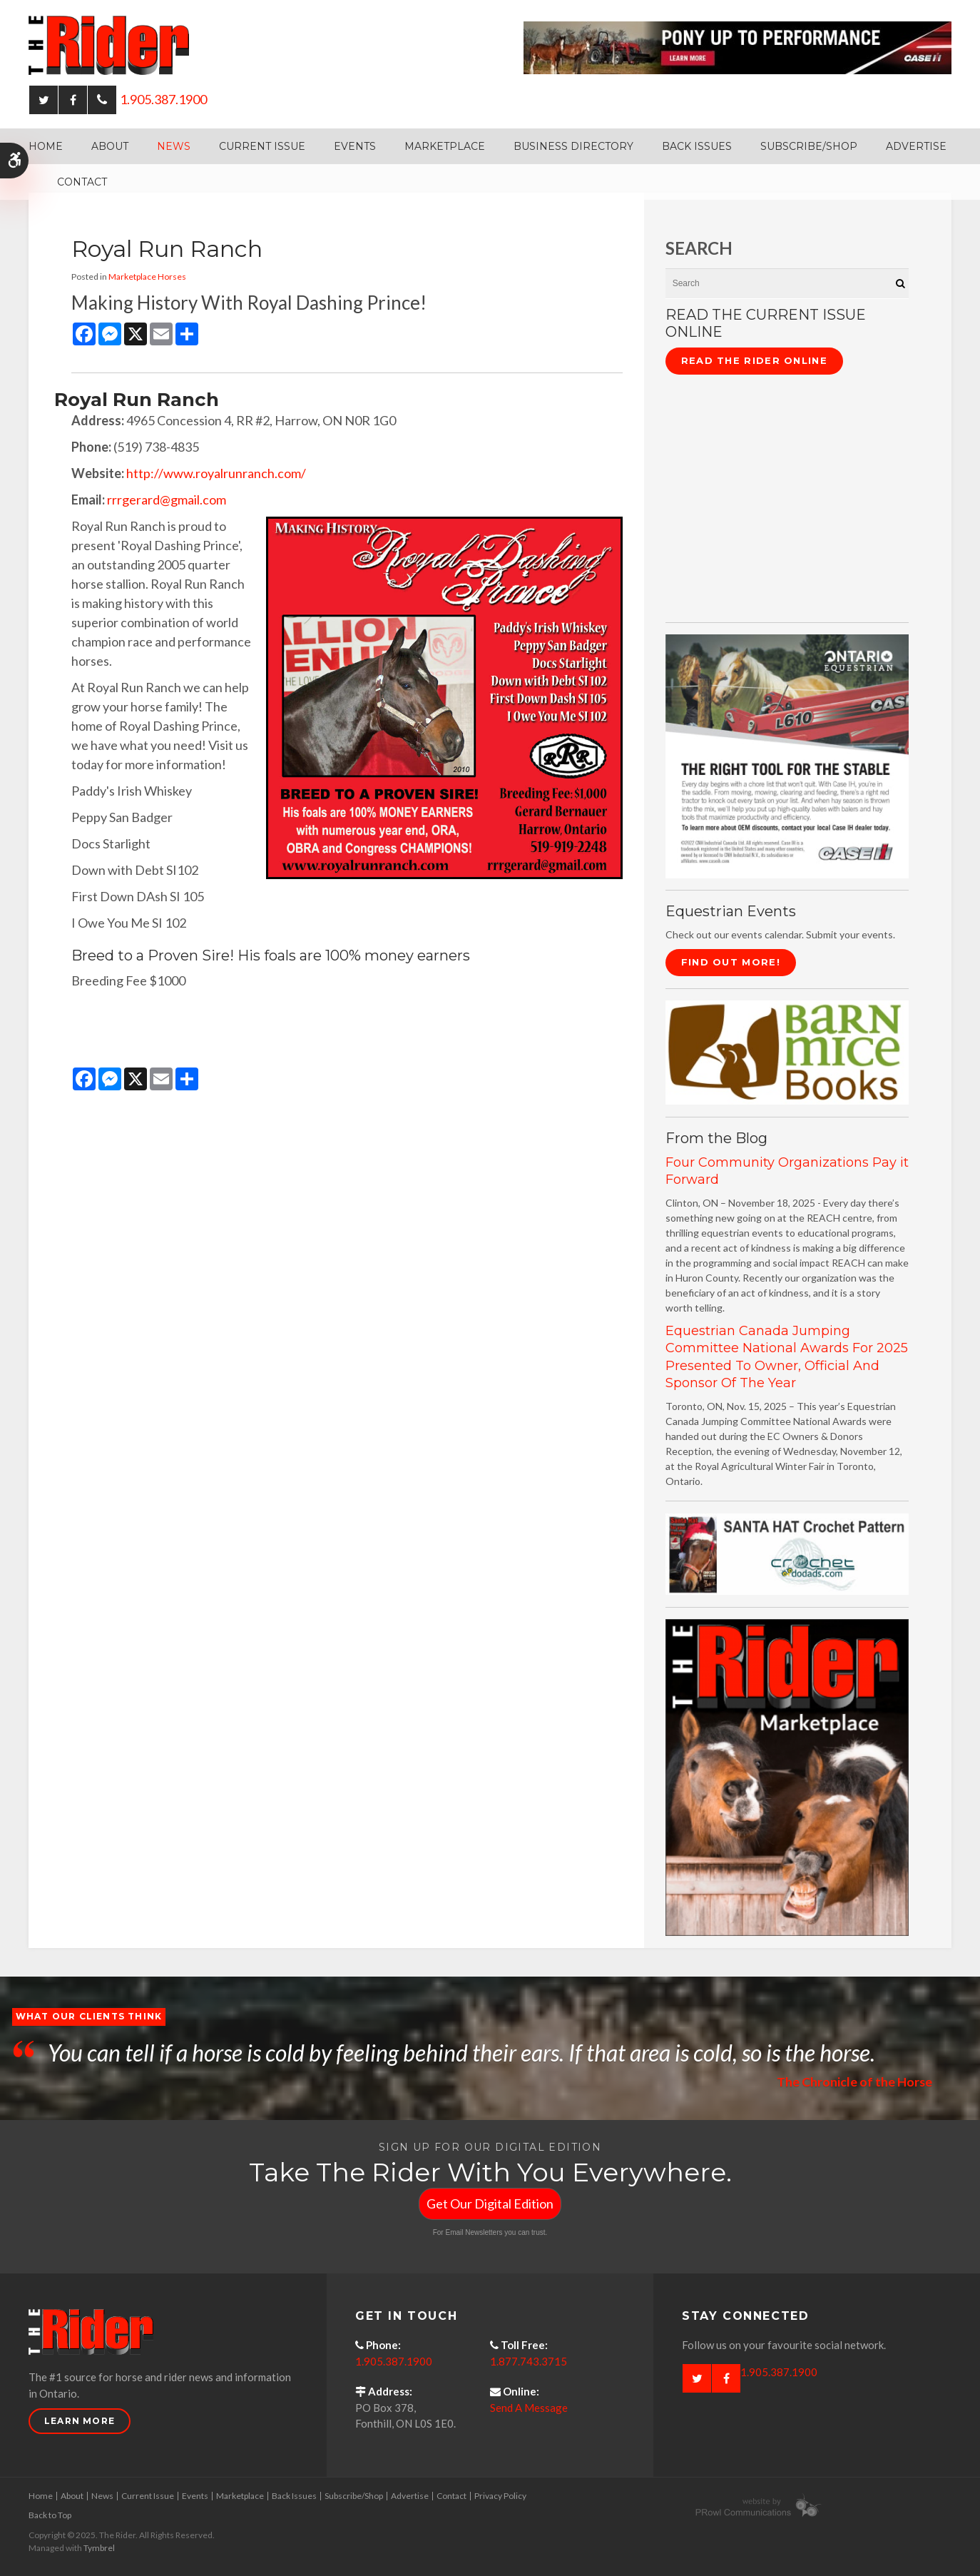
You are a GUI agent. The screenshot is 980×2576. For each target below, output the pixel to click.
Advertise (916, 146)
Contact (82, 182)
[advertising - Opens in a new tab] (787, 1776)
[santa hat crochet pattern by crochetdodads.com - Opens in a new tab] (787, 1552)
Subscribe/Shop (808, 146)
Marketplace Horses (147, 276)
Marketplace (444, 146)
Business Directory (573, 146)
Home (46, 146)
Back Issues (697, 146)
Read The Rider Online (754, 360)
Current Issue (262, 146)
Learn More (79, 2420)
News (173, 146)
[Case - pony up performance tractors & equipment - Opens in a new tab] (737, 46)
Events (355, 146)
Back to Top (50, 2515)
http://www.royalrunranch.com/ (216, 473)
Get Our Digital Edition (490, 2203)
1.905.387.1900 (163, 99)
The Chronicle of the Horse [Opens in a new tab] (854, 2081)
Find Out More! (730, 962)
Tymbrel (99, 2547)
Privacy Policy (500, 2495)
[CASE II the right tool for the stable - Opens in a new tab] (787, 755)
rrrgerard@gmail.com (166, 499)
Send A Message (529, 2407)
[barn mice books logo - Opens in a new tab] (787, 1051)
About (109, 146)
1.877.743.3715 (528, 2361)
